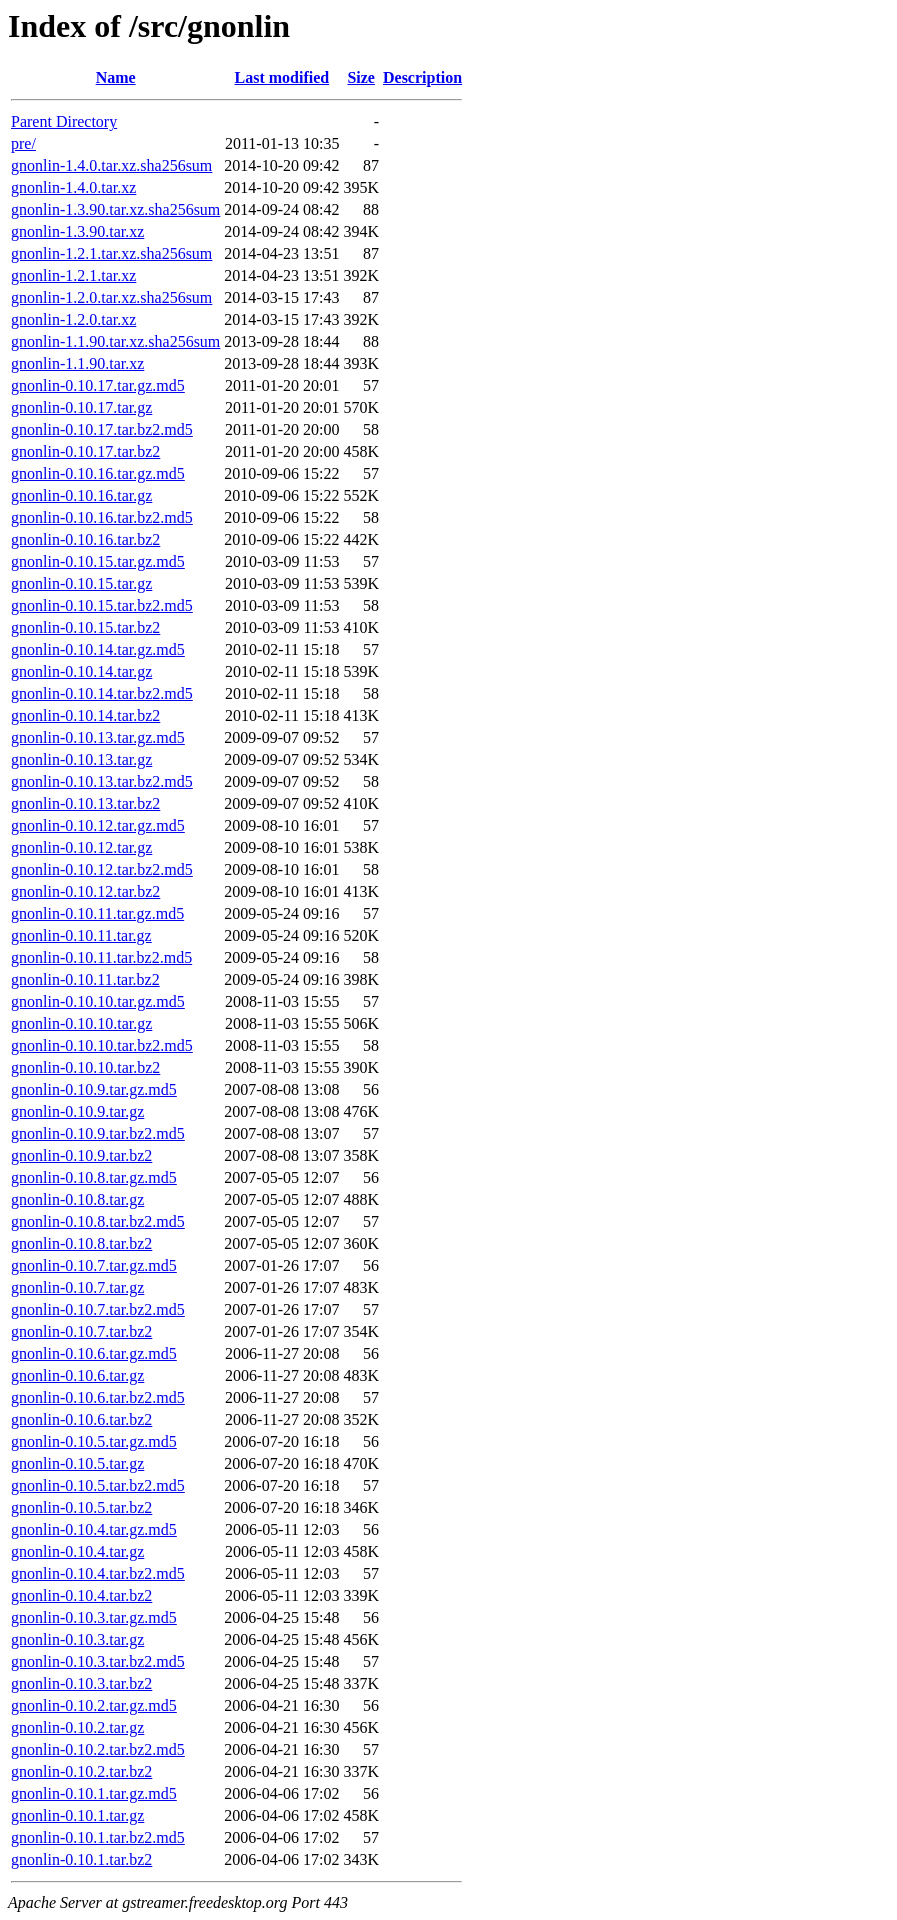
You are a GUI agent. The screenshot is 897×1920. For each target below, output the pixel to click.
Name (116, 77)
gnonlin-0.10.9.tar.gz (77, 1111)
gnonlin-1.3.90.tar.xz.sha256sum (115, 209)
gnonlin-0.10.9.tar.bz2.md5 (98, 1133)
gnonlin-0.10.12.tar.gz (81, 847)
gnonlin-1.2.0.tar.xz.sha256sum (111, 297)
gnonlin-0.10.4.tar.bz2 (81, 1595)
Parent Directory (64, 121)
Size (361, 77)
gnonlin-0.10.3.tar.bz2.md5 (98, 1661)
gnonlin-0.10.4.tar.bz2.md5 (98, 1573)
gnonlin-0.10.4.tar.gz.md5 (94, 1529)
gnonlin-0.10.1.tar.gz (77, 1815)
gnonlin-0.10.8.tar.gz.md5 (94, 1177)
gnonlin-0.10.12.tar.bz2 (85, 891)
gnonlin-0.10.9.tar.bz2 (81, 1155)
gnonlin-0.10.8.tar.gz (77, 1199)
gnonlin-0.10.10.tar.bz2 (85, 1067)
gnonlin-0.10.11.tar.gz (81, 935)
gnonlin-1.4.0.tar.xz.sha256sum (111, 165)
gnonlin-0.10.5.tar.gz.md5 (94, 1441)
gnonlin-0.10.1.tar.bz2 (81, 1859)
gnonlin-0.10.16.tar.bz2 (85, 539)
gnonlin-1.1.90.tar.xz (77, 363)
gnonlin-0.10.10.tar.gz (81, 1023)
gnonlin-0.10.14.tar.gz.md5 (98, 649)
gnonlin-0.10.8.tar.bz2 (81, 1243)
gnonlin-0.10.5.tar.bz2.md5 (98, 1485)
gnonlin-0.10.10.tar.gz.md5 (98, 1001)
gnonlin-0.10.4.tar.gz (77, 1551)
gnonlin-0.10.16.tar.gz (81, 495)
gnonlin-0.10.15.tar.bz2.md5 (102, 605)
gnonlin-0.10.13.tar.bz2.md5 (102, 781)
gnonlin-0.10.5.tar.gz (77, 1463)
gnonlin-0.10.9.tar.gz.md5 (94, 1089)
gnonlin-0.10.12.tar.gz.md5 (98, 825)
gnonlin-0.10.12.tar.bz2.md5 (102, 869)
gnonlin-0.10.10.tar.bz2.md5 (102, 1045)
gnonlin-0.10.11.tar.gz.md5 (97, 913)
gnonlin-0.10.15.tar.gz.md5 (98, 561)
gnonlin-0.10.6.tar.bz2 (81, 1419)
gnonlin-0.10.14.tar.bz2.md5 (102, 693)
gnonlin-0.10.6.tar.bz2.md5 (98, 1397)
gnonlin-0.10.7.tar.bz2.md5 (98, 1309)
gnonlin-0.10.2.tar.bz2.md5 (98, 1749)
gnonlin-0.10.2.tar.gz (77, 1727)
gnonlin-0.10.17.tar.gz (81, 407)
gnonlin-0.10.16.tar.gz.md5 (98, 473)
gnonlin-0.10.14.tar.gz (81, 671)
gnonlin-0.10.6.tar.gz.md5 (94, 1353)
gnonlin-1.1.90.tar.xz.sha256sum (115, 341)
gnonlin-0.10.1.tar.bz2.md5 (98, 1837)
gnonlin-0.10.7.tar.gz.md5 (94, 1265)
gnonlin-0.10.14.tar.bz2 (85, 715)
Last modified (282, 77)
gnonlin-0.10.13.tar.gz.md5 (98, 737)
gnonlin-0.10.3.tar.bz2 (81, 1683)
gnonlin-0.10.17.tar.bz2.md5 (102, 429)
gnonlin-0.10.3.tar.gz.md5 (94, 1617)
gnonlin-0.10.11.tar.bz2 (85, 979)
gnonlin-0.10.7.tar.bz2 (81, 1331)
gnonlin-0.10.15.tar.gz (81, 583)
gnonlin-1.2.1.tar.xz (73, 275)
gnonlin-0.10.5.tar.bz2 (81, 1507)
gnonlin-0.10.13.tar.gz (81, 759)
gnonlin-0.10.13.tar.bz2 (85, 803)
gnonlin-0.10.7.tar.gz (77, 1287)
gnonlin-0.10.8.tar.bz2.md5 (98, 1221)
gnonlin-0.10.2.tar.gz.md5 (94, 1705)
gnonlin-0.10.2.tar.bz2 (81, 1771)
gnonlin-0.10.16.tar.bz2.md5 (102, 517)
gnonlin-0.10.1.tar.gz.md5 (94, 1793)
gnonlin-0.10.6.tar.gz (77, 1375)
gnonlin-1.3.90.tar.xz (77, 231)
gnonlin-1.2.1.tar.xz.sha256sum (111, 253)
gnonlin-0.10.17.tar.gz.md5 (98, 385)
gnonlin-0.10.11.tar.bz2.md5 (101, 957)
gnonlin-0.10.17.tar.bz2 (85, 451)
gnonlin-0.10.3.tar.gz (77, 1639)
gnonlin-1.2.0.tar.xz (73, 319)
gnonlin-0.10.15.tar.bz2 (85, 627)
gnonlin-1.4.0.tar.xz (73, 187)
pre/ (23, 143)
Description (422, 77)
